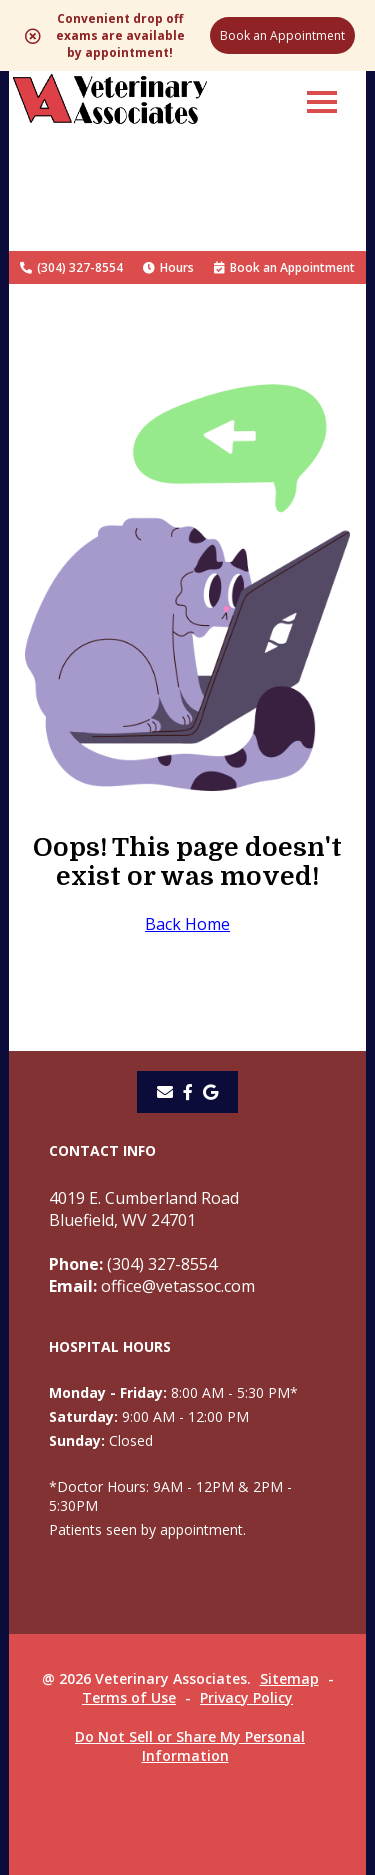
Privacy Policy (246, 1697)
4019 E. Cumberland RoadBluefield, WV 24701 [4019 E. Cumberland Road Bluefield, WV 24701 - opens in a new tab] (144, 1209)
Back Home (187, 924)
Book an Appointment (282, 35)
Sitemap (289, 1678)
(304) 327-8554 (71, 267)
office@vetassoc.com (152, 1286)
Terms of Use (129, 1697)
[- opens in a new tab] (188, 1092)
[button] (322, 101)
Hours (168, 267)
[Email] (165, 1092)
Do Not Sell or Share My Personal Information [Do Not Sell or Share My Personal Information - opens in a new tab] (190, 1746)
